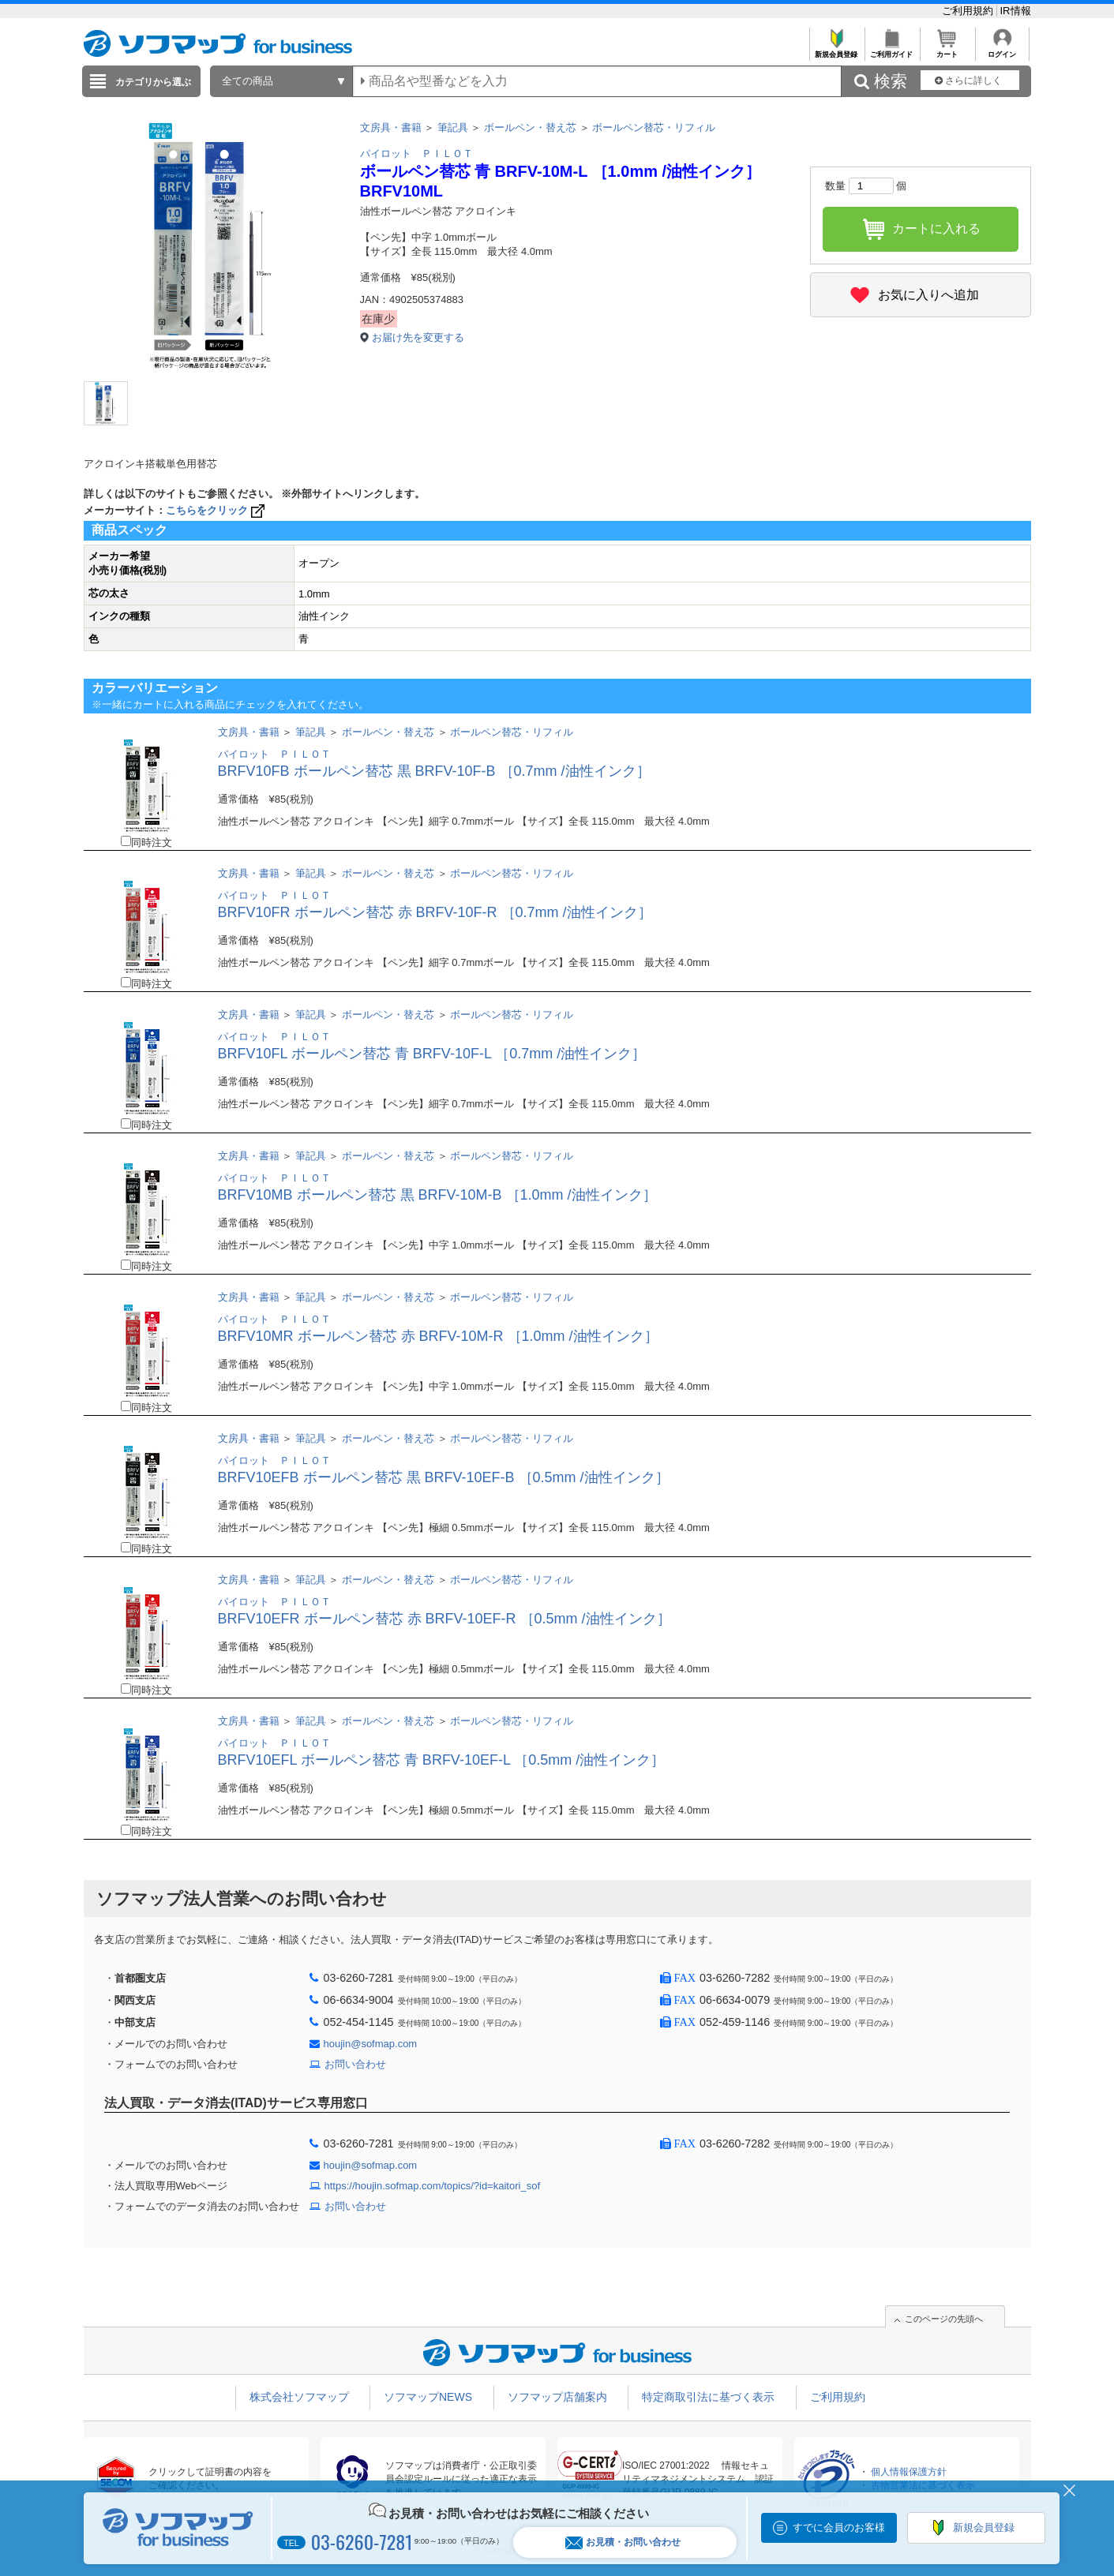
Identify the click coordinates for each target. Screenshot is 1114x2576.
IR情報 (1015, 11)
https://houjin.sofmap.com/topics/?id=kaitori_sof (432, 2186)
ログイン (1002, 50)
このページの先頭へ (944, 2318)
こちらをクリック (217, 510)
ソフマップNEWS (428, 2397)
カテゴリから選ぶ (153, 82)
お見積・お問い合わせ (623, 2542)
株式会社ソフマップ (299, 2397)
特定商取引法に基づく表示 (708, 2397)
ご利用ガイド (891, 50)
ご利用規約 (969, 11)
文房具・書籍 (391, 127)
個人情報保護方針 (909, 2471)
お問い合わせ (355, 2064)
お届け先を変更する (418, 337)
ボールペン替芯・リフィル (653, 127)
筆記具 (452, 127)
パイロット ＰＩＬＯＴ (416, 153)
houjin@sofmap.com (371, 2044)
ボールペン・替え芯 (530, 127)
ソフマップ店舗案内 (557, 2397)
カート (947, 50)
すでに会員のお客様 (839, 2527)
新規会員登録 (836, 50)
